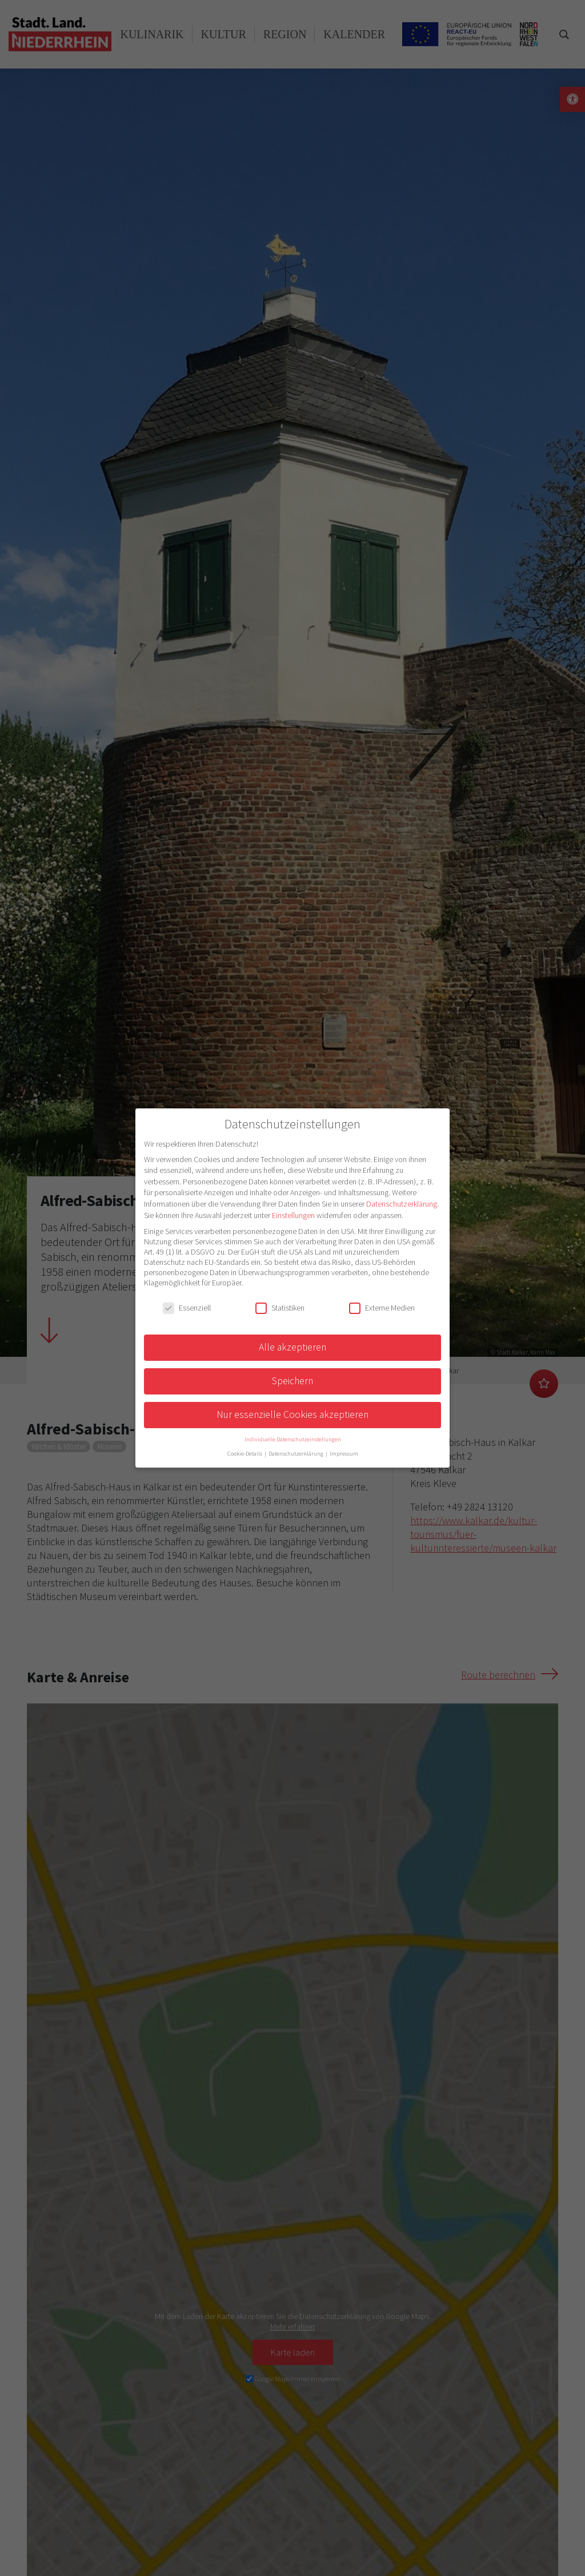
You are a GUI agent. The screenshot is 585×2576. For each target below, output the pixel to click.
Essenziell (187, 1308)
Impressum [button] (344, 1453)
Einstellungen (293, 1215)
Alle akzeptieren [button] (292, 1347)
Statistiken (279, 1308)
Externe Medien (382, 1308)
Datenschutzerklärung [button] (296, 1453)
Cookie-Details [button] (245, 1453)
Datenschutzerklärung (401, 1204)
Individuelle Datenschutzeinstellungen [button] (293, 1439)
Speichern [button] (292, 1381)
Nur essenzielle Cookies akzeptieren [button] (292, 1414)
